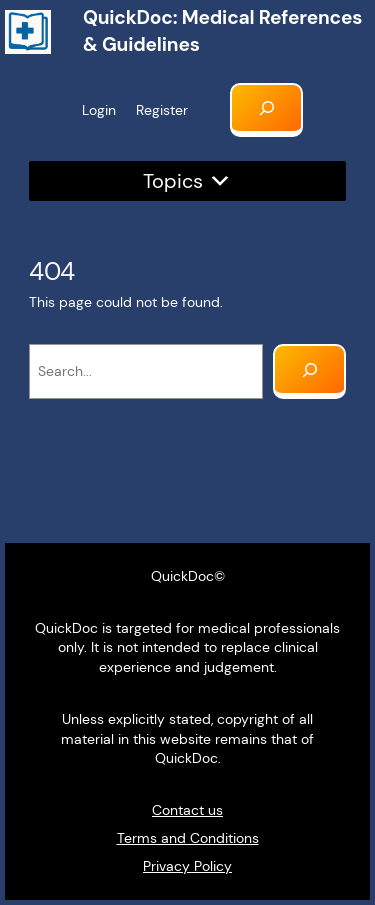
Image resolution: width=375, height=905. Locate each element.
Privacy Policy (187, 866)
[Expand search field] (266, 110)
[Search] (309, 371)
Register (162, 110)
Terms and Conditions (188, 838)
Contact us (187, 810)
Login (99, 110)
